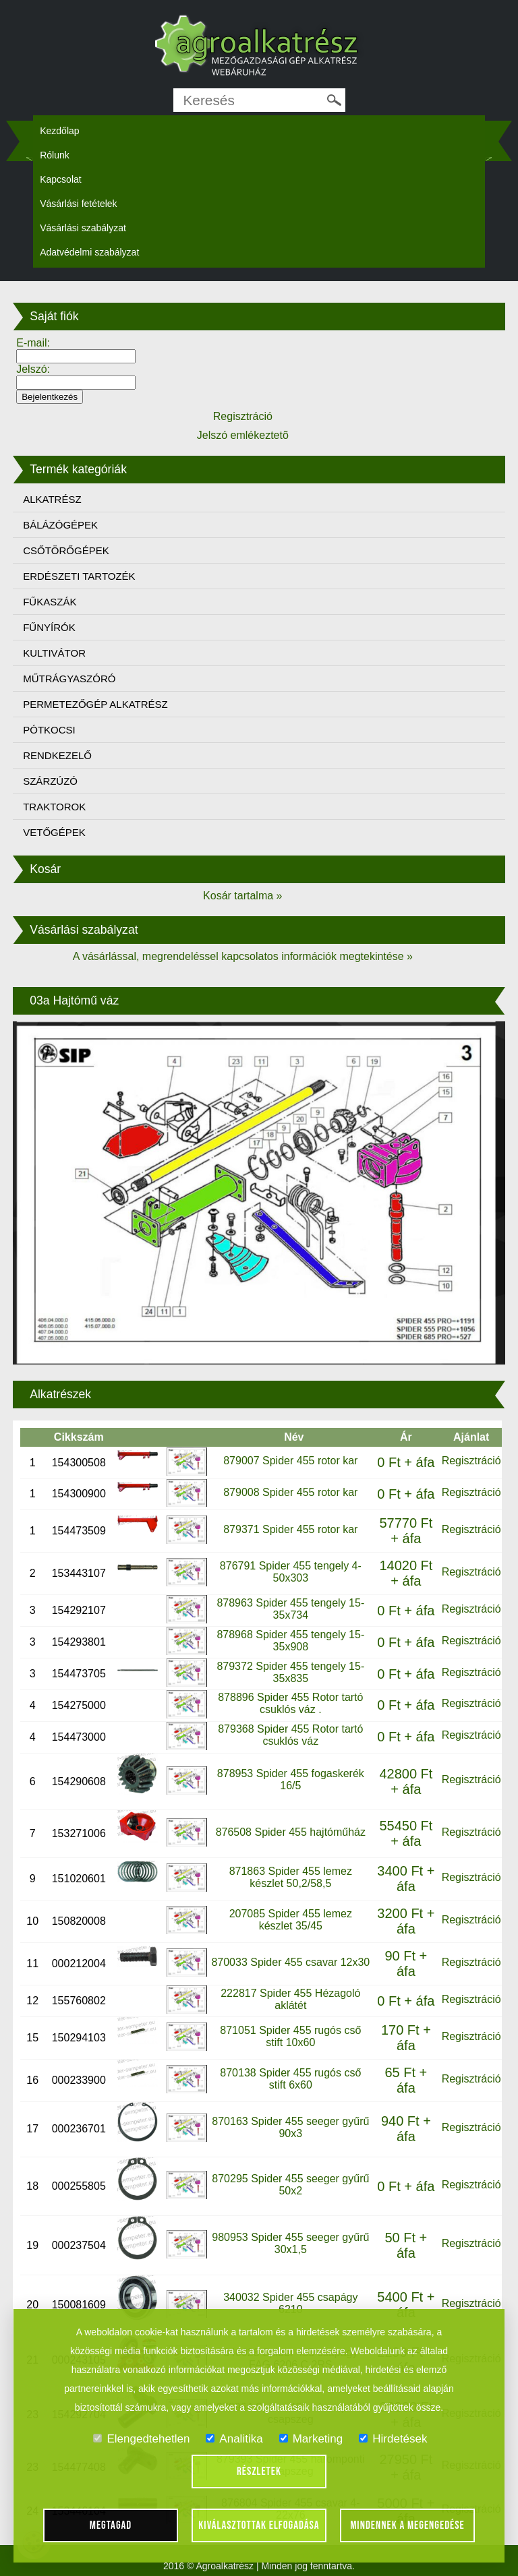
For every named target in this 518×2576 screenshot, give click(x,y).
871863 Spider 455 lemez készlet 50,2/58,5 (290, 1877)
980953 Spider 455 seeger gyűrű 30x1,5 (290, 2243)
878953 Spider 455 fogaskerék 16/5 (290, 1779)
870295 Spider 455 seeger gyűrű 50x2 (290, 2184)
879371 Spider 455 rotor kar (290, 1529)
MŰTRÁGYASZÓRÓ (69, 678)
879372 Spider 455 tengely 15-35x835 (290, 1672)
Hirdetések (393, 2438)
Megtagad (111, 2525)
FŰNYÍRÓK (49, 627)
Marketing (311, 2438)
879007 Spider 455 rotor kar (290, 1460)
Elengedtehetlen (141, 2438)
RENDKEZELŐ (57, 755)
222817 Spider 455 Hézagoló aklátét (290, 1999)
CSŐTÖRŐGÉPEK (66, 550)
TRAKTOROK (54, 806)
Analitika (234, 2438)
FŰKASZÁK (49, 601)
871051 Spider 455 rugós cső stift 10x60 (290, 2036)
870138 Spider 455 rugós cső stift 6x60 (290, 2079)
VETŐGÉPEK (54, 832)
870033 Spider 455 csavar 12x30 (290, 1962)
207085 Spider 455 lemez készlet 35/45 (290, 1919)
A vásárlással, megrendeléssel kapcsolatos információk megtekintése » (243, 956)
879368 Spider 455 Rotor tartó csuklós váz (290, 1735)
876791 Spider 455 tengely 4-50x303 (291, 1572)
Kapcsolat (60, 179)
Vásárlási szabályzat (83, 227)
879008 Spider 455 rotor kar (290, 1492)
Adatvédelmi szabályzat (89, 252)
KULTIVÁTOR (54, 653)
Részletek (259, 2471)
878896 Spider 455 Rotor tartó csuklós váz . (290, 1703)
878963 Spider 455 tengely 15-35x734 (290, 1609)
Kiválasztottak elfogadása (258, 2525)
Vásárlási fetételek (78, 203)
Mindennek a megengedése (407, 2525)
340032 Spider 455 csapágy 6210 (290, 2303)
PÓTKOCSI (49, 730)
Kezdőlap (59, 130)
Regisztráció (471, 1460)
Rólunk (54, 155)
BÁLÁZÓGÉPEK (60, 525)
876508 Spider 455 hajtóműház (291, 1832)
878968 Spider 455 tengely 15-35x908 (290, 1640)
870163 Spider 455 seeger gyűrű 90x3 (290, 2127)
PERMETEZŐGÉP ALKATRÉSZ (95, 704)
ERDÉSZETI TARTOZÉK (79, 576)
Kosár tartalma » (242, 895)
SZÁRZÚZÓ (50, 781)
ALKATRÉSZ (52, 499)
